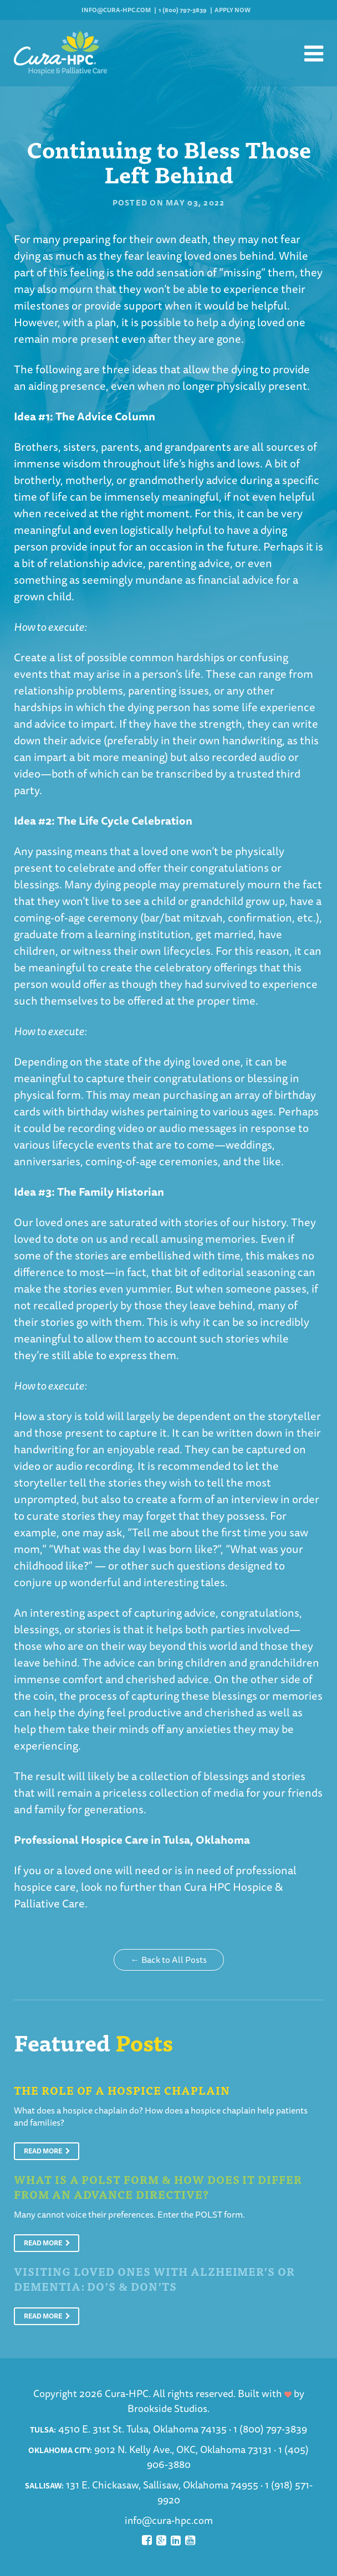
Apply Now (233, 10)
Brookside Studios (167, 2408)
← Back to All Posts (169, 1959)
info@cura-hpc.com (116, 10)
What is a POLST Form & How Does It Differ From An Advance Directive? (158, 2187)
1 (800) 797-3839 (183, 10)
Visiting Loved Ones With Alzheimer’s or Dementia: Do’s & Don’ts (154, 2279)
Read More (47, 2151)
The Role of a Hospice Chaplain (122, 2090)
